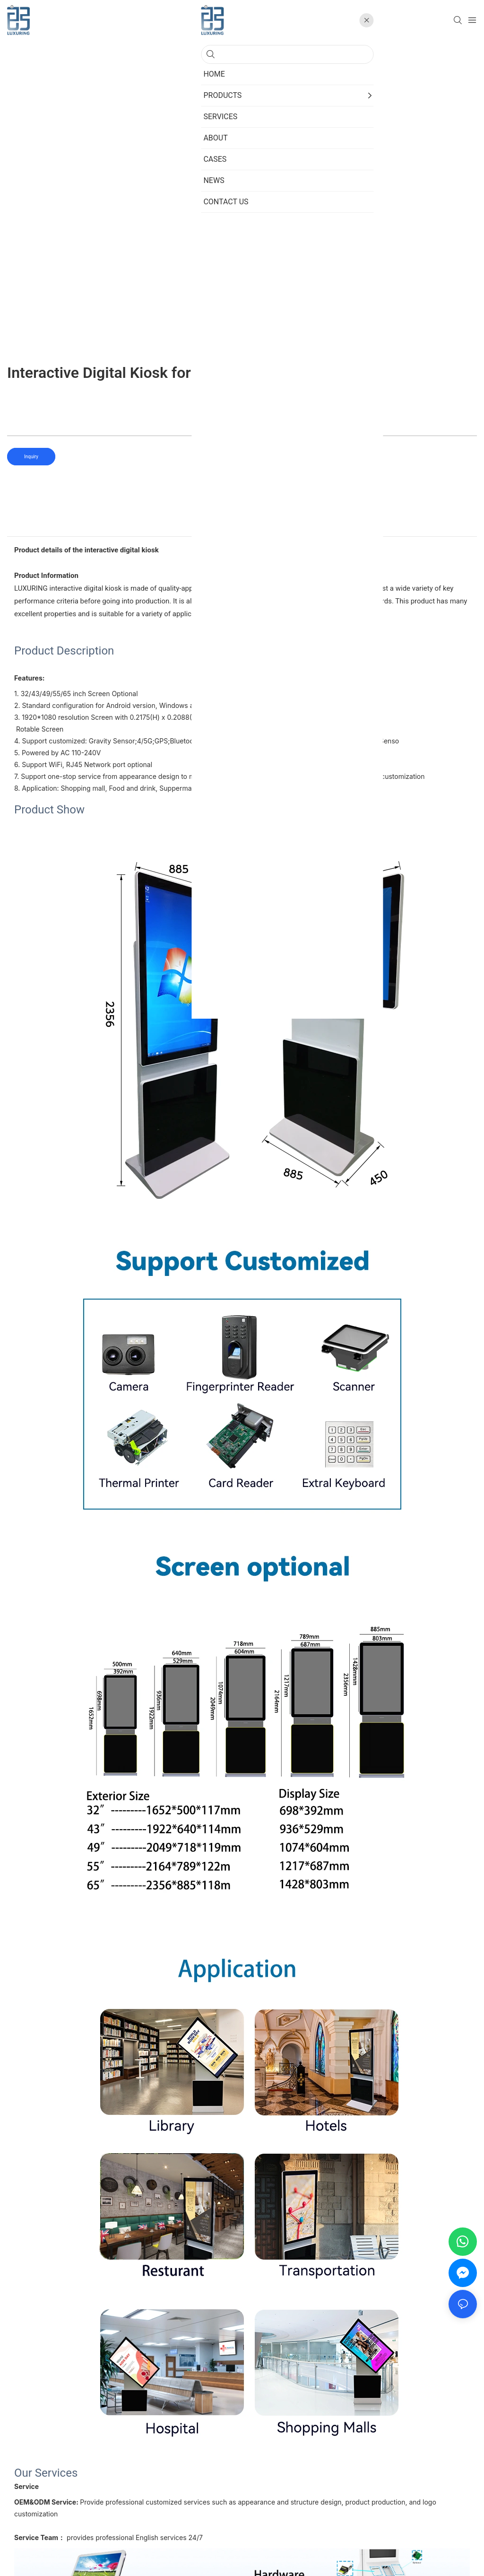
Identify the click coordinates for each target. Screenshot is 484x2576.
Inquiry (31, 456)
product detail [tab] (242, 526)
